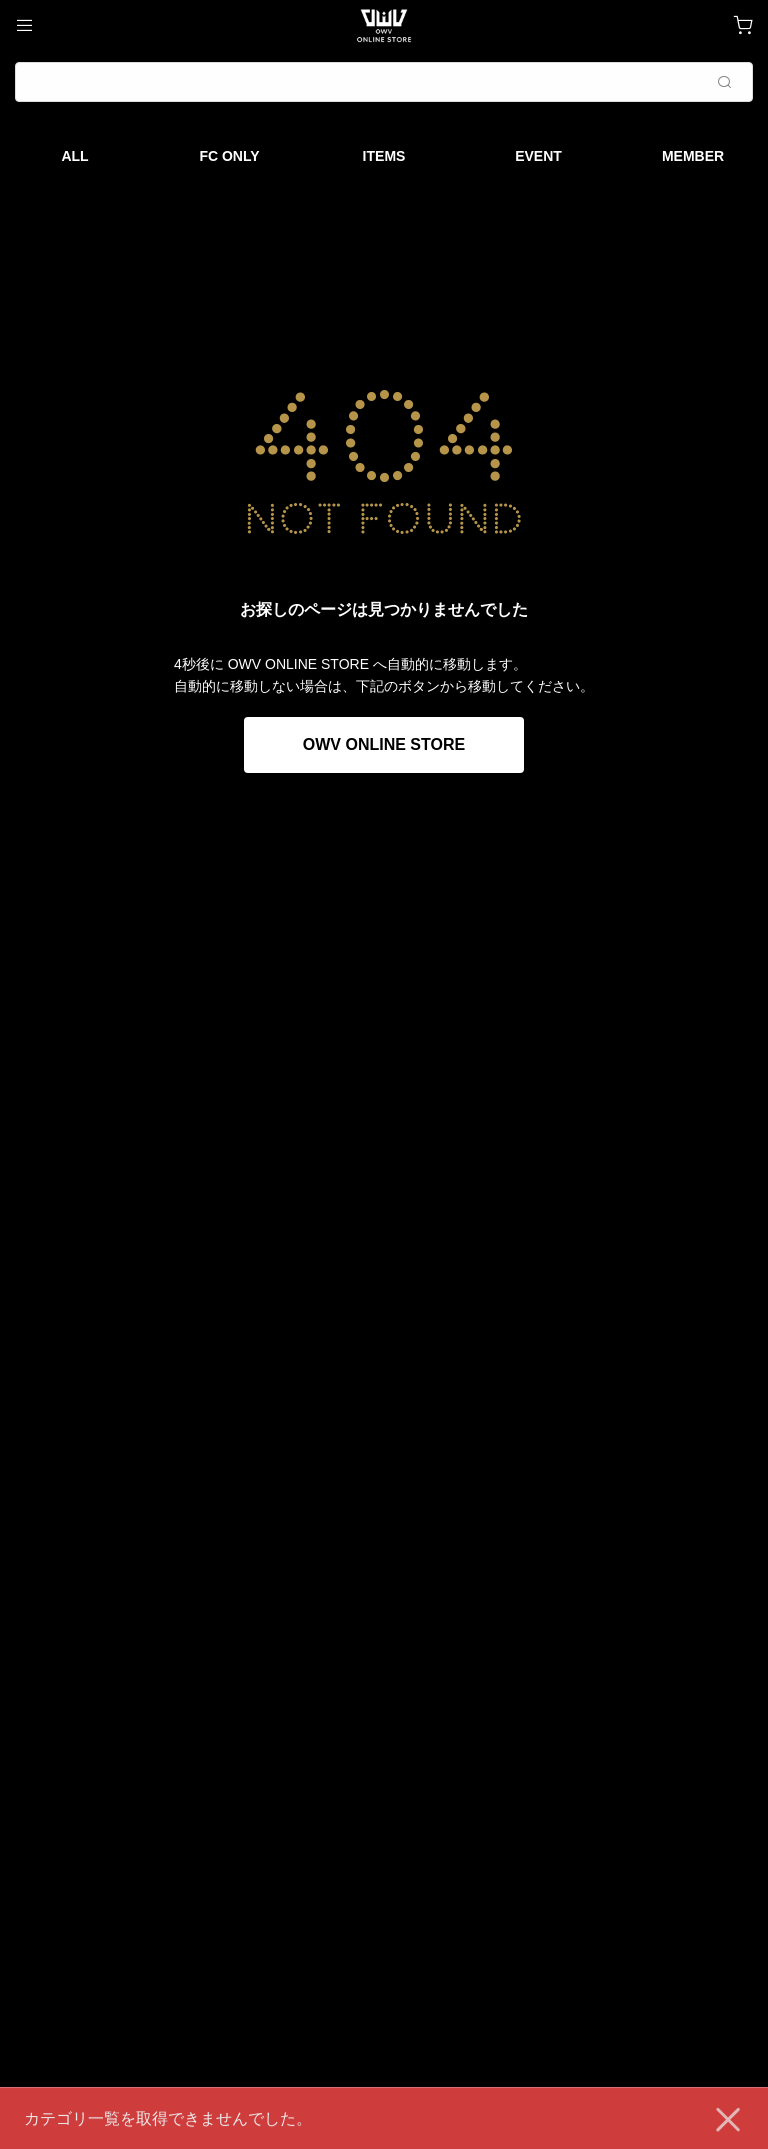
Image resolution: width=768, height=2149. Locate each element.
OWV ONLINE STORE (384, 744)
